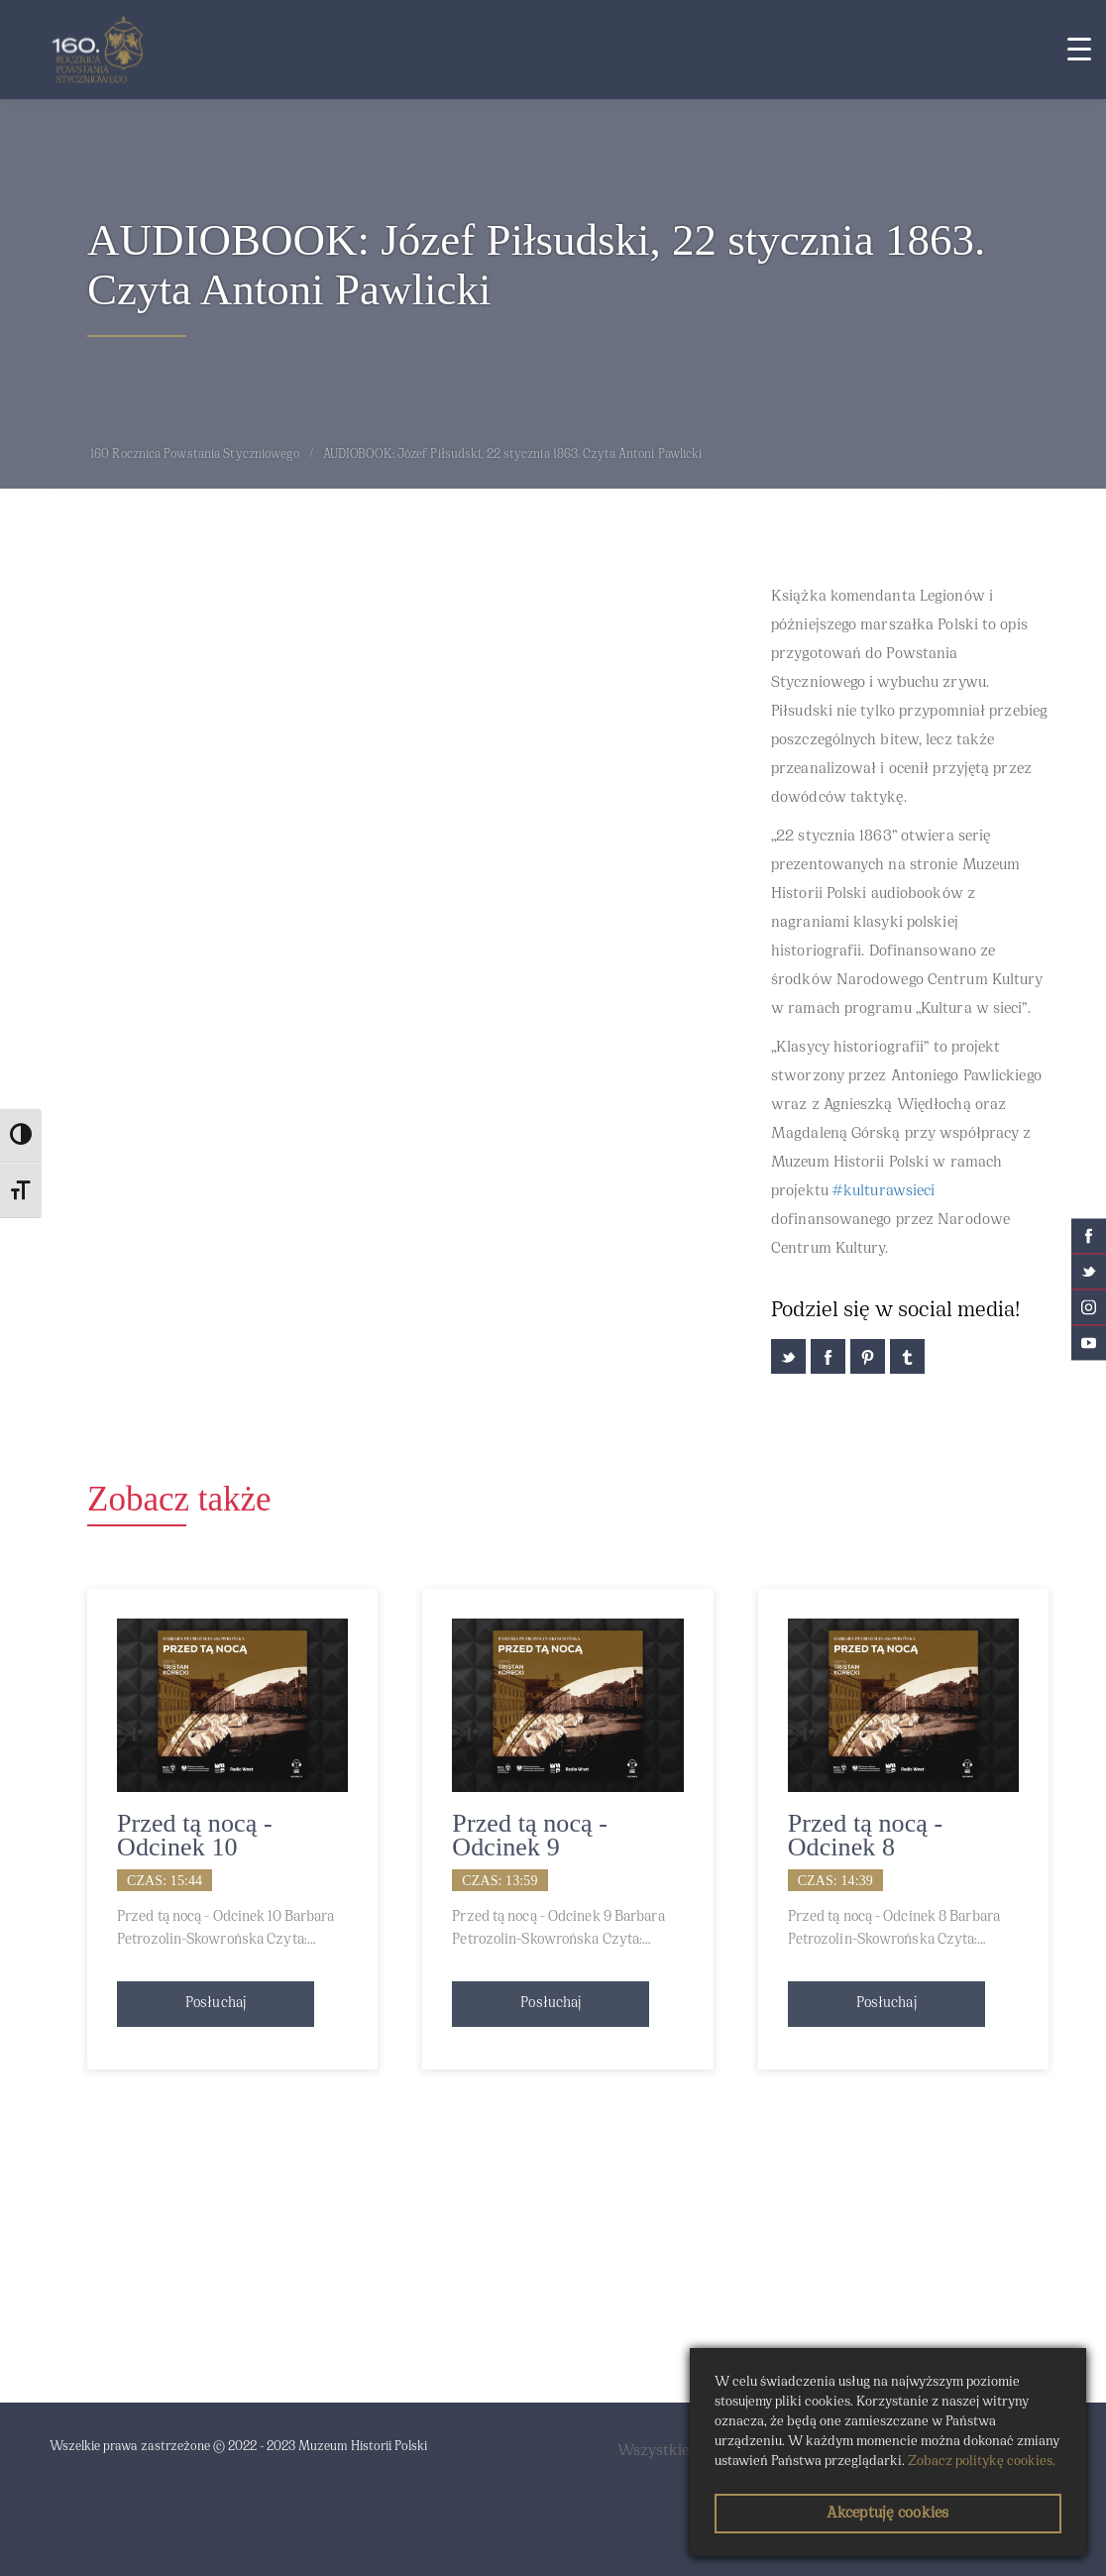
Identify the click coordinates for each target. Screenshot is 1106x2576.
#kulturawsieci (883, 1191)
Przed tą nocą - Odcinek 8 (865, 1835)
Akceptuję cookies (887, 2513)
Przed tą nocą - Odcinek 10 (195, 1835)
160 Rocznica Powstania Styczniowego (195, 455)
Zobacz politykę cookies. (981, 2461)
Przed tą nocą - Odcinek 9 (530, 1835)
